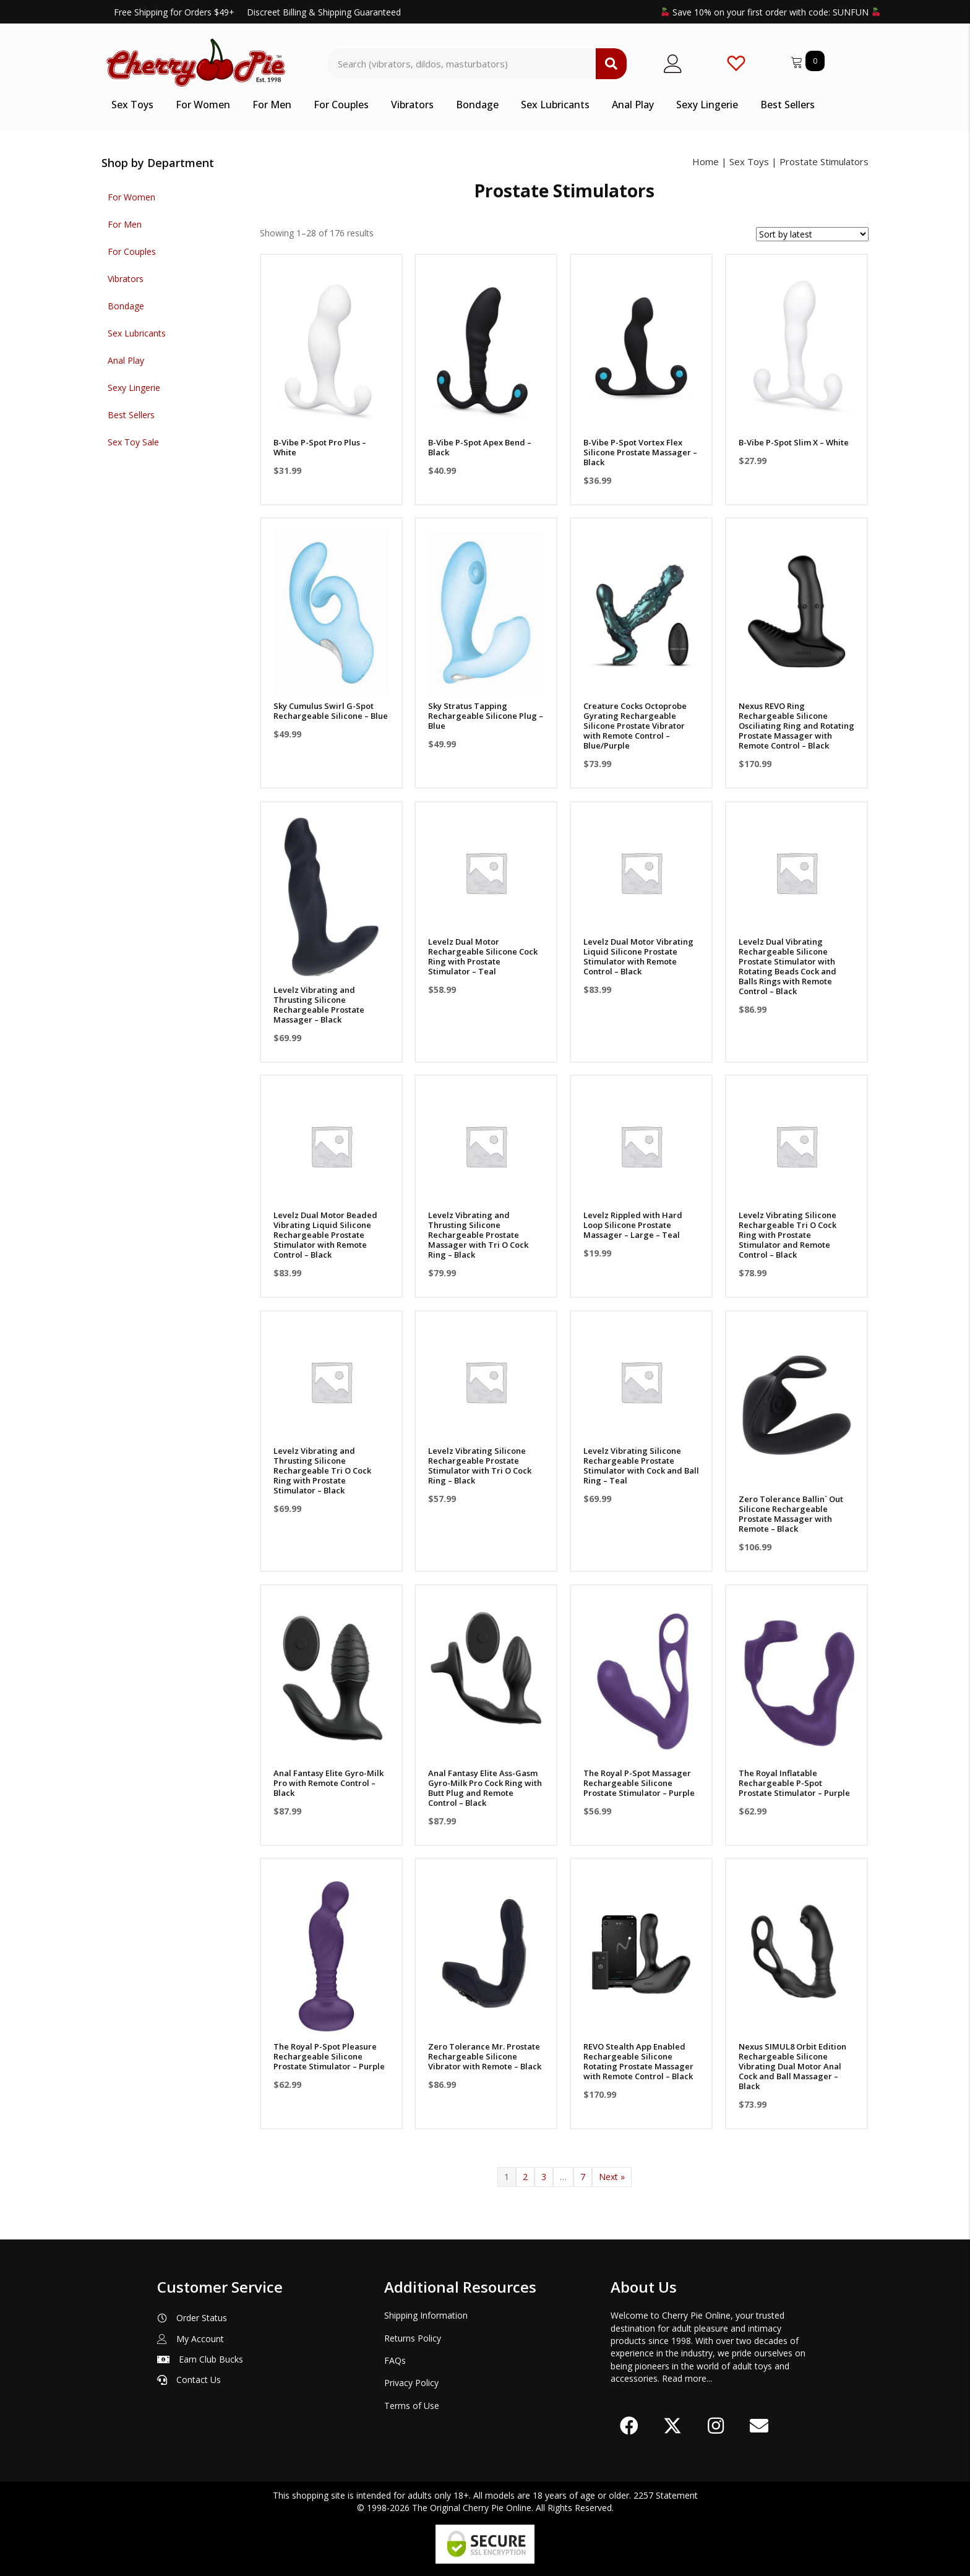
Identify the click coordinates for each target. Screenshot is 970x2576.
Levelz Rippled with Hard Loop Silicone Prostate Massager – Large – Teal (632, 1224)
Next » (612, 2177)
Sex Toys (749, 161)
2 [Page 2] (525, 2177)
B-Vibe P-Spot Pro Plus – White (319, 447)
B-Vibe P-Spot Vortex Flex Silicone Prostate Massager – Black (640, 452)
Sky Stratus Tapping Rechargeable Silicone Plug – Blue (485, 715)
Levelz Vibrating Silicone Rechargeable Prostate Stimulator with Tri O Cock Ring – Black (479, 1465)
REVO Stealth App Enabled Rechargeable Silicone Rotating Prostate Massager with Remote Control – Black (638, 2061)
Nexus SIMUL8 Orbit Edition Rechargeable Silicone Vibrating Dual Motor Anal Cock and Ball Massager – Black (792, 2066)
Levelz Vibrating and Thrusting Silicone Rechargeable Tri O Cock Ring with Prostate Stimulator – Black (322, 1470)
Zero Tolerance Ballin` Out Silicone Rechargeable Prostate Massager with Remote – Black (791, 1513)
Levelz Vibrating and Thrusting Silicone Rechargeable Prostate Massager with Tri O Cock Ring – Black (478, 1234)
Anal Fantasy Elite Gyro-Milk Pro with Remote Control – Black (328, 1782)
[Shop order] (812, 234)
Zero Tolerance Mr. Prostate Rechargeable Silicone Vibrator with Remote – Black (484, 2056)
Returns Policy (412, 2338)
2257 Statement (665, 2495)
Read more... (687, 2378)
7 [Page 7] (582, 2177)
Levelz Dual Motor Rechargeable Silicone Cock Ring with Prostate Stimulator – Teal (483, 956)
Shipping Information (426, 2315)
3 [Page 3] (543, 2177)
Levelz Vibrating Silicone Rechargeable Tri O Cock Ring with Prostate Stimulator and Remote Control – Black (787, 1234)
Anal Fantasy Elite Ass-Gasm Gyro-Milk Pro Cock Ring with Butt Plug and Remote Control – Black (485, 1787)
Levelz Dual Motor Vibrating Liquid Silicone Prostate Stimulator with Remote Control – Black (638, 956)
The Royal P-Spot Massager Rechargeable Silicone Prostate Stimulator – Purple (639, 1782)
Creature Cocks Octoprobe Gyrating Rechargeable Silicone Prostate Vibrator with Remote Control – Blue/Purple (635, 725)
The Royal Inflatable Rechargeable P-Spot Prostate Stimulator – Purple (794, 1782)
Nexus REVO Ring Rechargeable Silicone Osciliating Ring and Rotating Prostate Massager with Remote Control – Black (796, 725)
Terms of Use (411, 2405)
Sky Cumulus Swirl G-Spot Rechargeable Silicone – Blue (330, 710)
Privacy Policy (411, 2383)
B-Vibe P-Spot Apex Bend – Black (479, 447)
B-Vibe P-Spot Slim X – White (794, 442)
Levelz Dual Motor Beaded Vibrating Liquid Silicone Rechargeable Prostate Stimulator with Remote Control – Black (325, 1234)
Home (705, 161)
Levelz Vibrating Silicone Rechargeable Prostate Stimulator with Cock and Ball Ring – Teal (641, 1465)
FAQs (395, 2360)
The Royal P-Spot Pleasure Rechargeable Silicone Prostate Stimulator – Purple (329, 2056)
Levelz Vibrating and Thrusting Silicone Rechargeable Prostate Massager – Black (318, 1004)
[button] (629, 2425)
